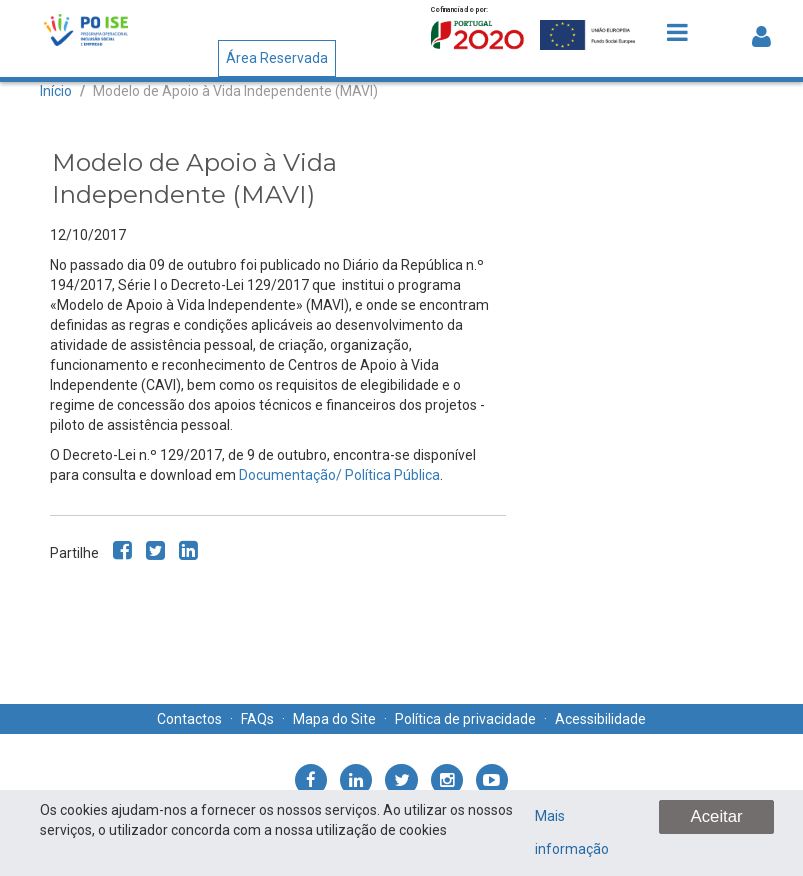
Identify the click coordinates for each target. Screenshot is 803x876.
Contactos (189, 719)
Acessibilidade (600, 719)
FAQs (257, 719)
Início (56, 91)
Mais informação (572, 832)
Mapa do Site (334, 719)
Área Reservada (277, 58)
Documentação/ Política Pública (339, 475)
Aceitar (716, 816)
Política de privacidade (465, 719)
